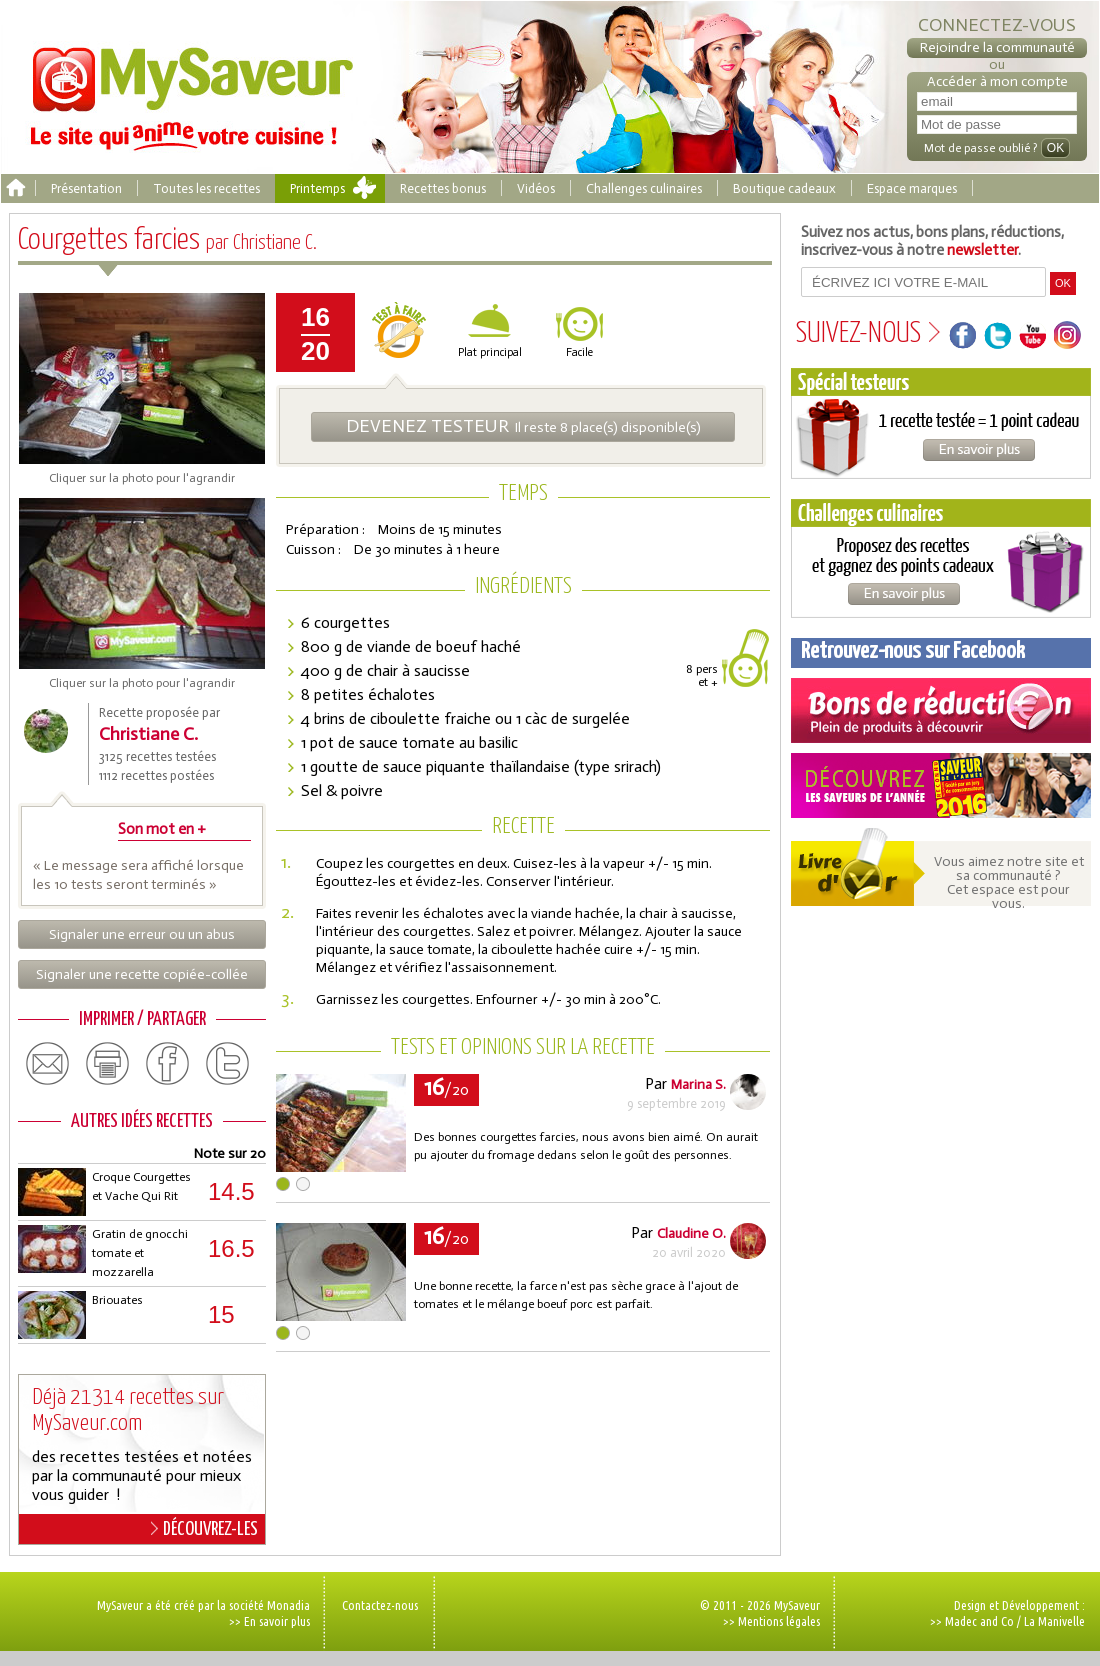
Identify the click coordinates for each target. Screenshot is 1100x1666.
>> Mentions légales (771, 1621)
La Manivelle (1054, 1621)
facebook (168, 1064)
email (48, 1064)
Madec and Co (979, 1621)
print (108, 1064)
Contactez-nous (380, 1605)
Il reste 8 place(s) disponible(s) (523, 426)
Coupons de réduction (941, 710)
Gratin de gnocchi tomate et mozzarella (140, 1253)
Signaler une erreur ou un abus (142, 934)
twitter (228, 1064)
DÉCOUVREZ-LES (204, 1529)
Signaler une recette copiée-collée (142, 974)
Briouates (117, 1300)
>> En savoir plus (269, 1621)
